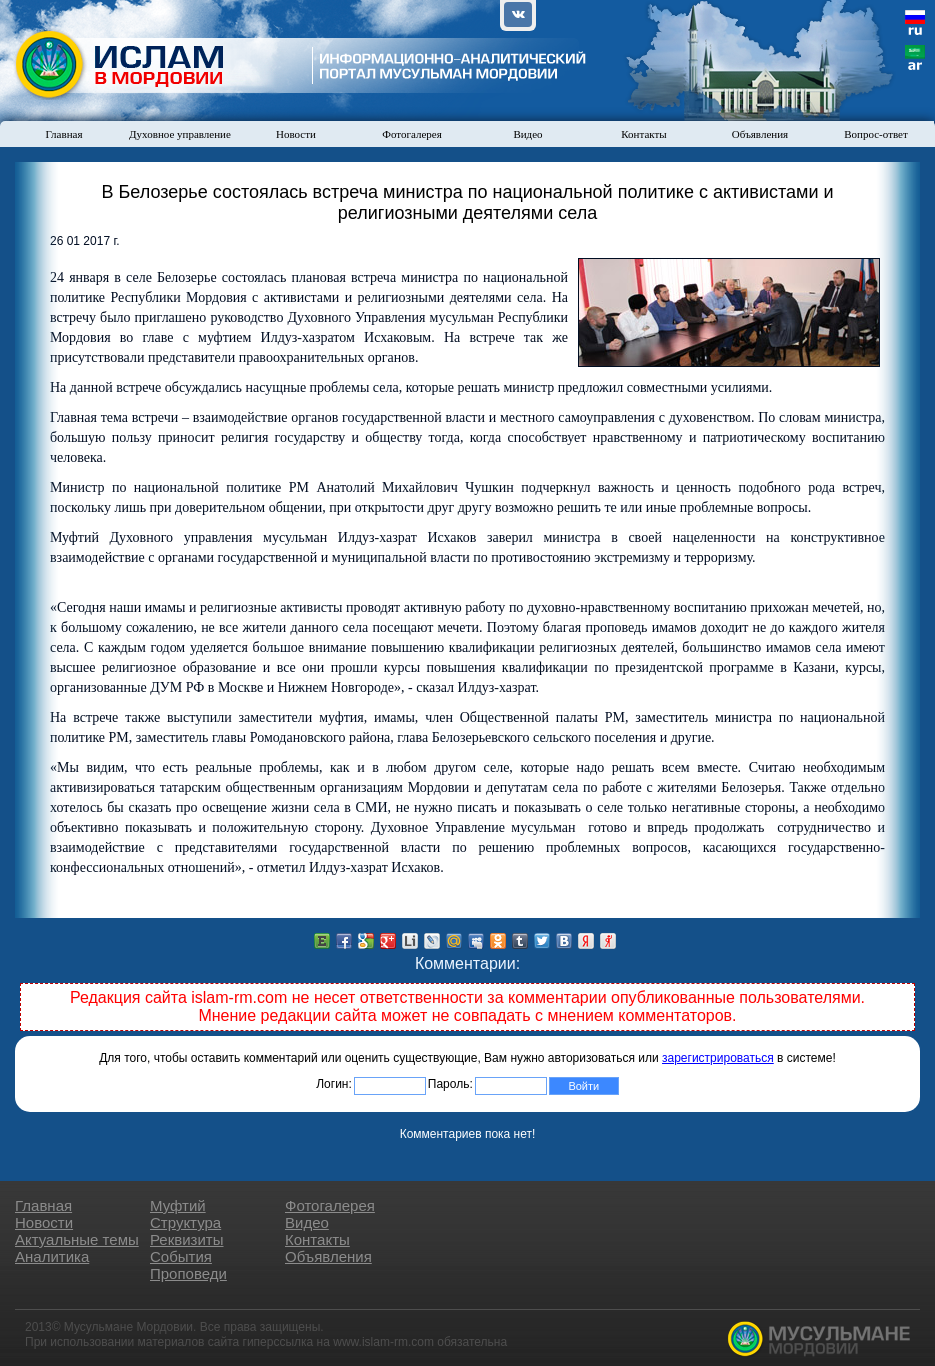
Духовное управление (180, 134)
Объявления (760, 134)
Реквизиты (187, 1239)
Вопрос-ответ (876, 134)
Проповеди (188, 1273)
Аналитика (52, 1256)
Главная (64, 134)
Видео (527, 134)
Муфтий (178, 1205)
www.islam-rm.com (383, 1342)
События (181, 1256)
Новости (296, 134)
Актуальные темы (77, 1239)
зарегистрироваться (718, 1058)
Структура (185, 1222)
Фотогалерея (412, 134)
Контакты (643, 134)
